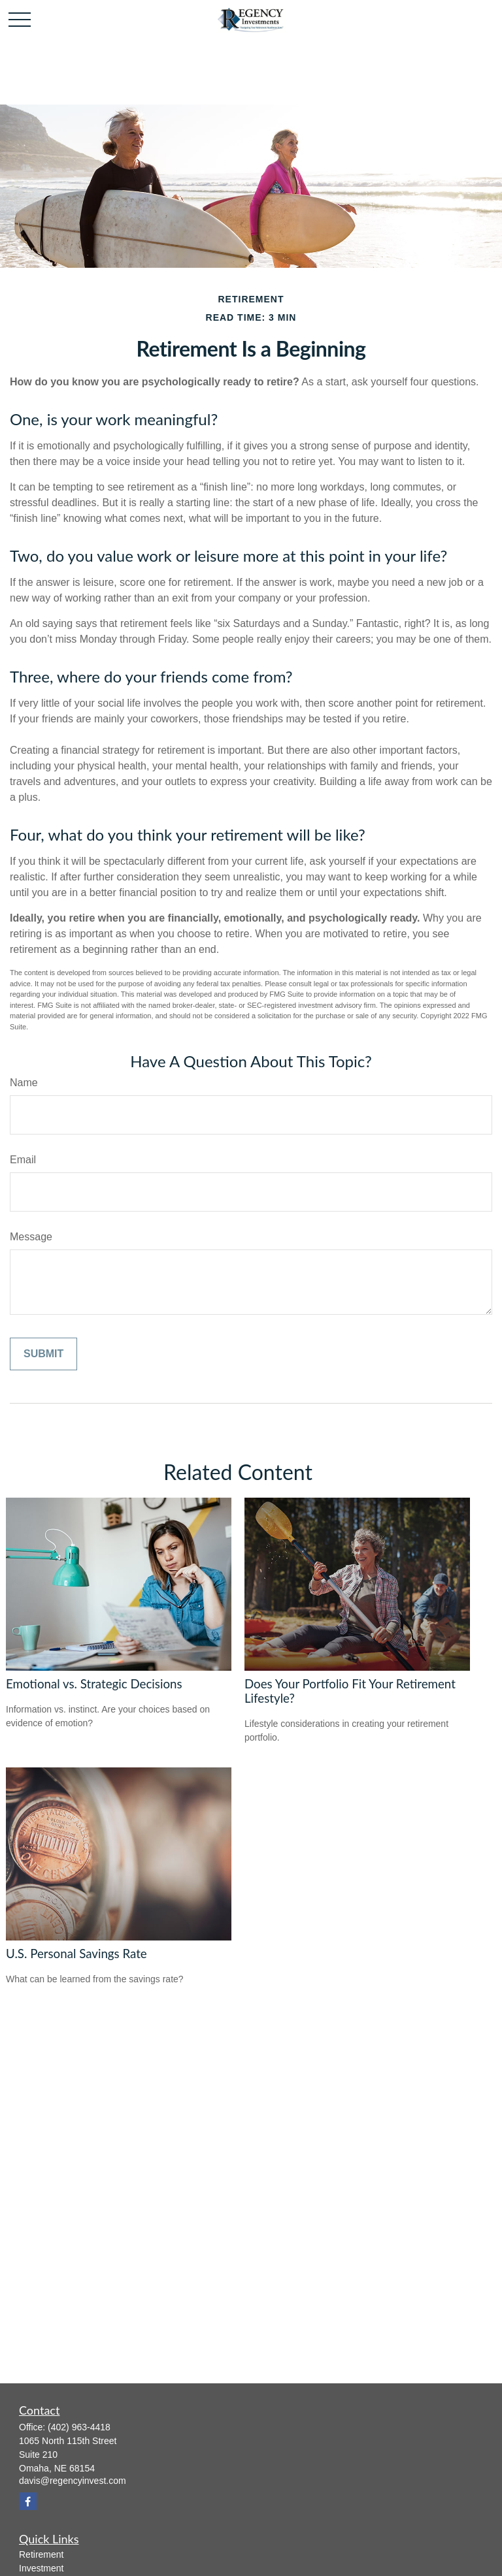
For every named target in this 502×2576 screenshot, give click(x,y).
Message (31, 1236)
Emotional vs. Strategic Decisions (94, 1684)
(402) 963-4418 (79, 2427)
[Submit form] (43, 1354)
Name (24, 1082)
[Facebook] (28, 2501)
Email (23, 1159)
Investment (41, 2568)
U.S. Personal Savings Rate (76, 1953)
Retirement (41, 2554)
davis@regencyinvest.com (72, 2480)
